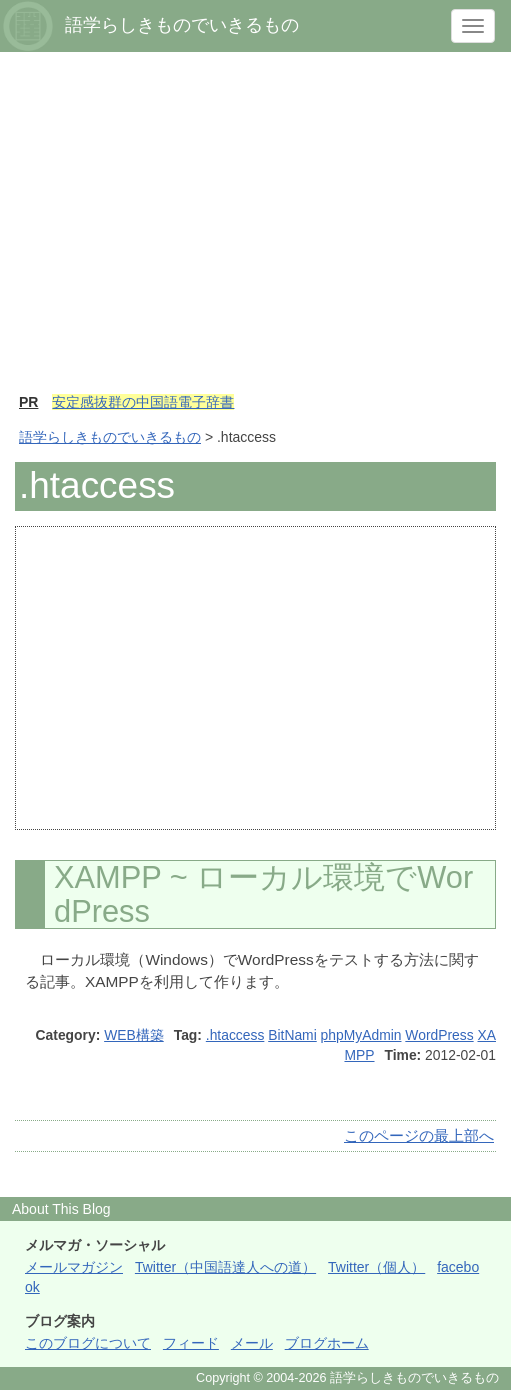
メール (252, 1343)
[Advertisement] (255, 232)
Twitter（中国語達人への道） (225, 1267)
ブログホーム (327, 1343)
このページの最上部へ (419, 1135)
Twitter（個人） (376, 1267)
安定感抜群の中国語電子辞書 (143, 402)
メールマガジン (74, 1267)
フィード (191, 1343)
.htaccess (235, 1035)
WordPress (439, 1035)
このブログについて (88, 1343)
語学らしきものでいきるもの (110, 437)
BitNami (292, 1035)
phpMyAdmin (361, 1035)
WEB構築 (134, 1035)
